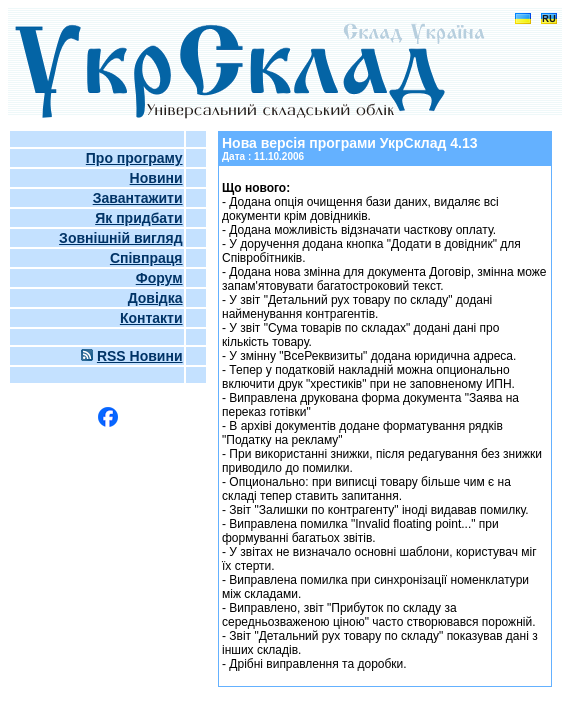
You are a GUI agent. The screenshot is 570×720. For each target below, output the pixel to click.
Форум (159, 278)
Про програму (134, 158)
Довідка (155, 298)
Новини (156, 178)
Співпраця (146, 258)
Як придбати (138, 218)
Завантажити (138, 198)
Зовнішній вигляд (120, 238)
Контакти (151, 318)
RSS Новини (140, 356)
